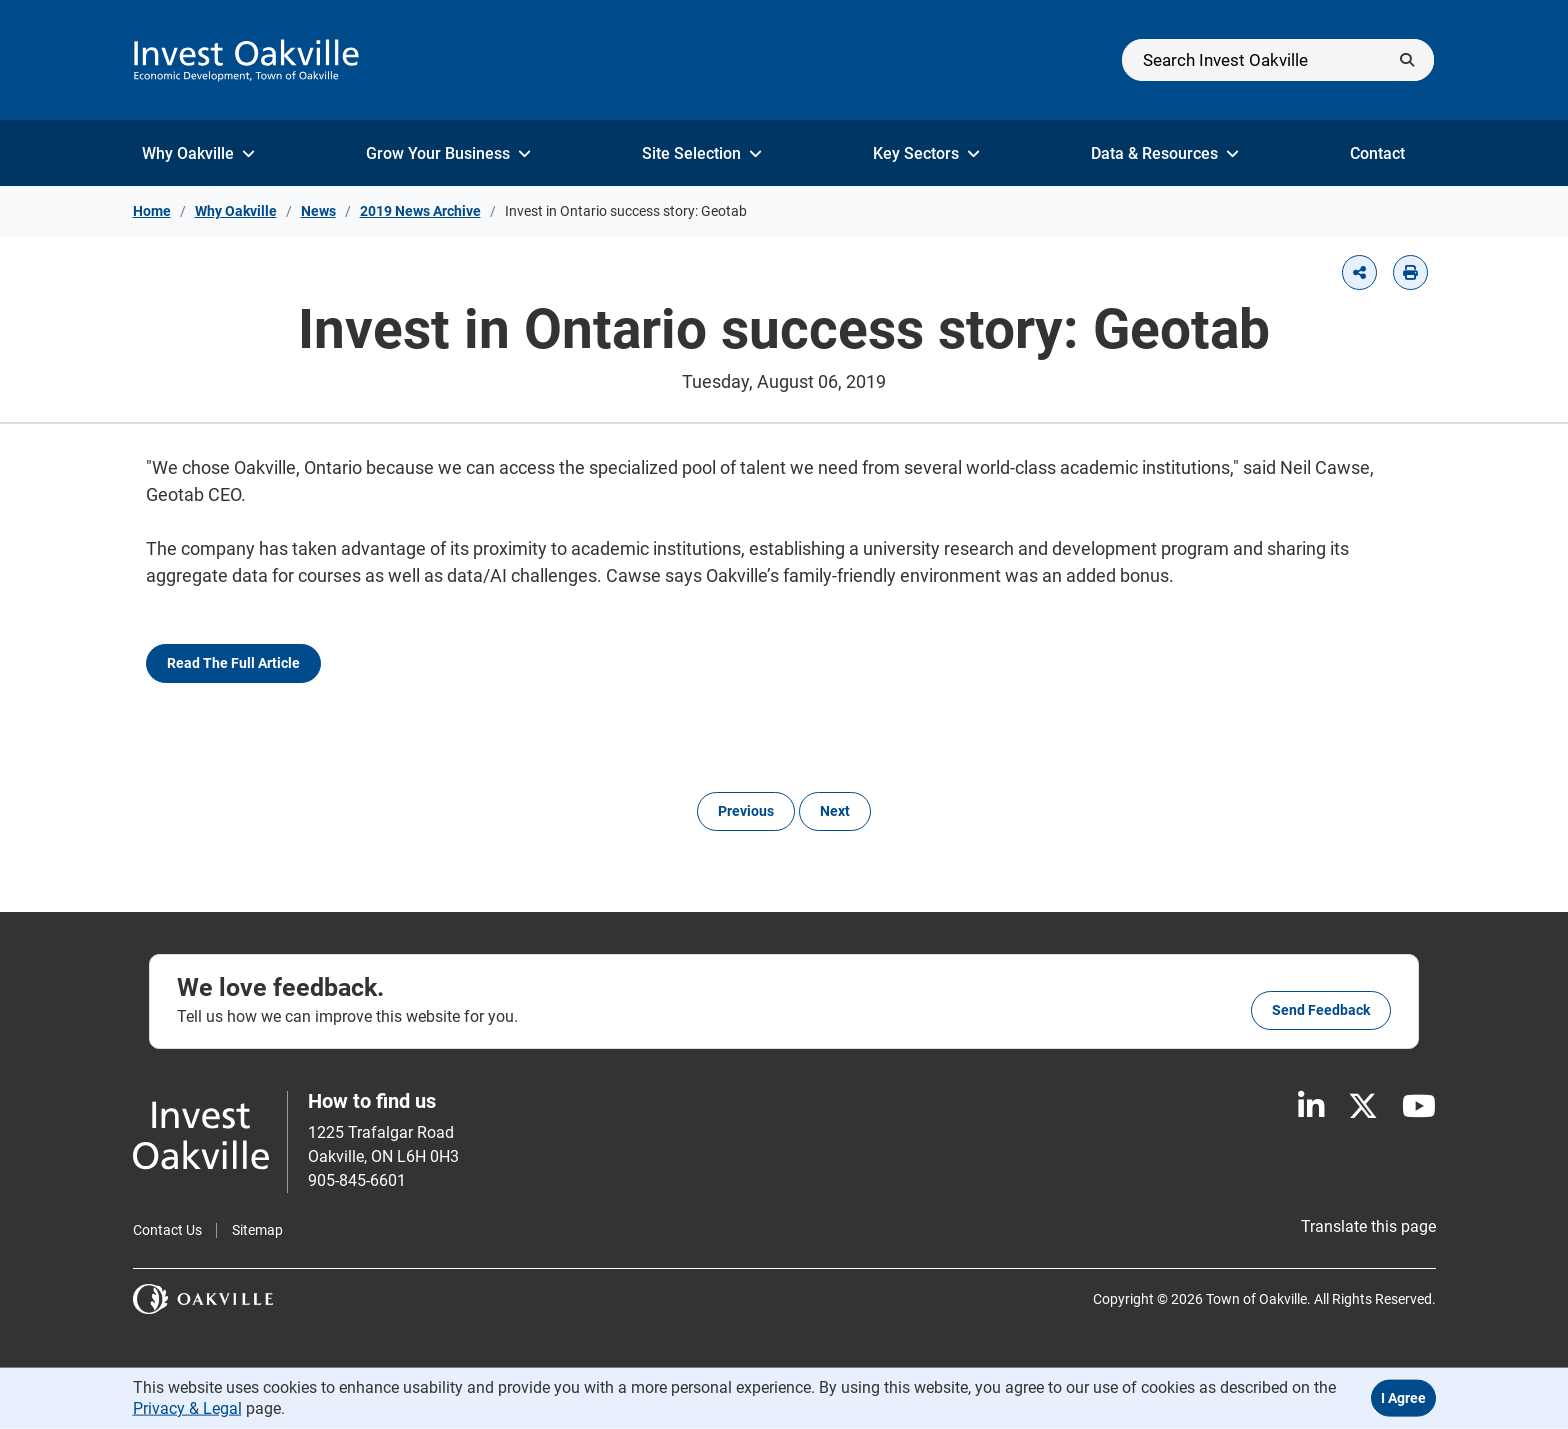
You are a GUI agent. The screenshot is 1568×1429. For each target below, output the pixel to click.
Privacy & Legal (187, 1407)
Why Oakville (198, 153)
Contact (1388, 153)
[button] (1359, 272)
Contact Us (167, 1230)
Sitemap (257, 1230)
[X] (1363, 1106)
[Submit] (1407, 60)
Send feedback (1321, 1010)
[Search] (1278, 60)
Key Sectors (926, 153)
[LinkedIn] (1311, 1106)
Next (835, 811)
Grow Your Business (448, 153)
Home (152, 211)
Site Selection (702, 153)
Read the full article (233, 663)
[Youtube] (1419, 1106)
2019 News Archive (420, 211)
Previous (746, 811)
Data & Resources (1165, 153)
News (318, 211)
